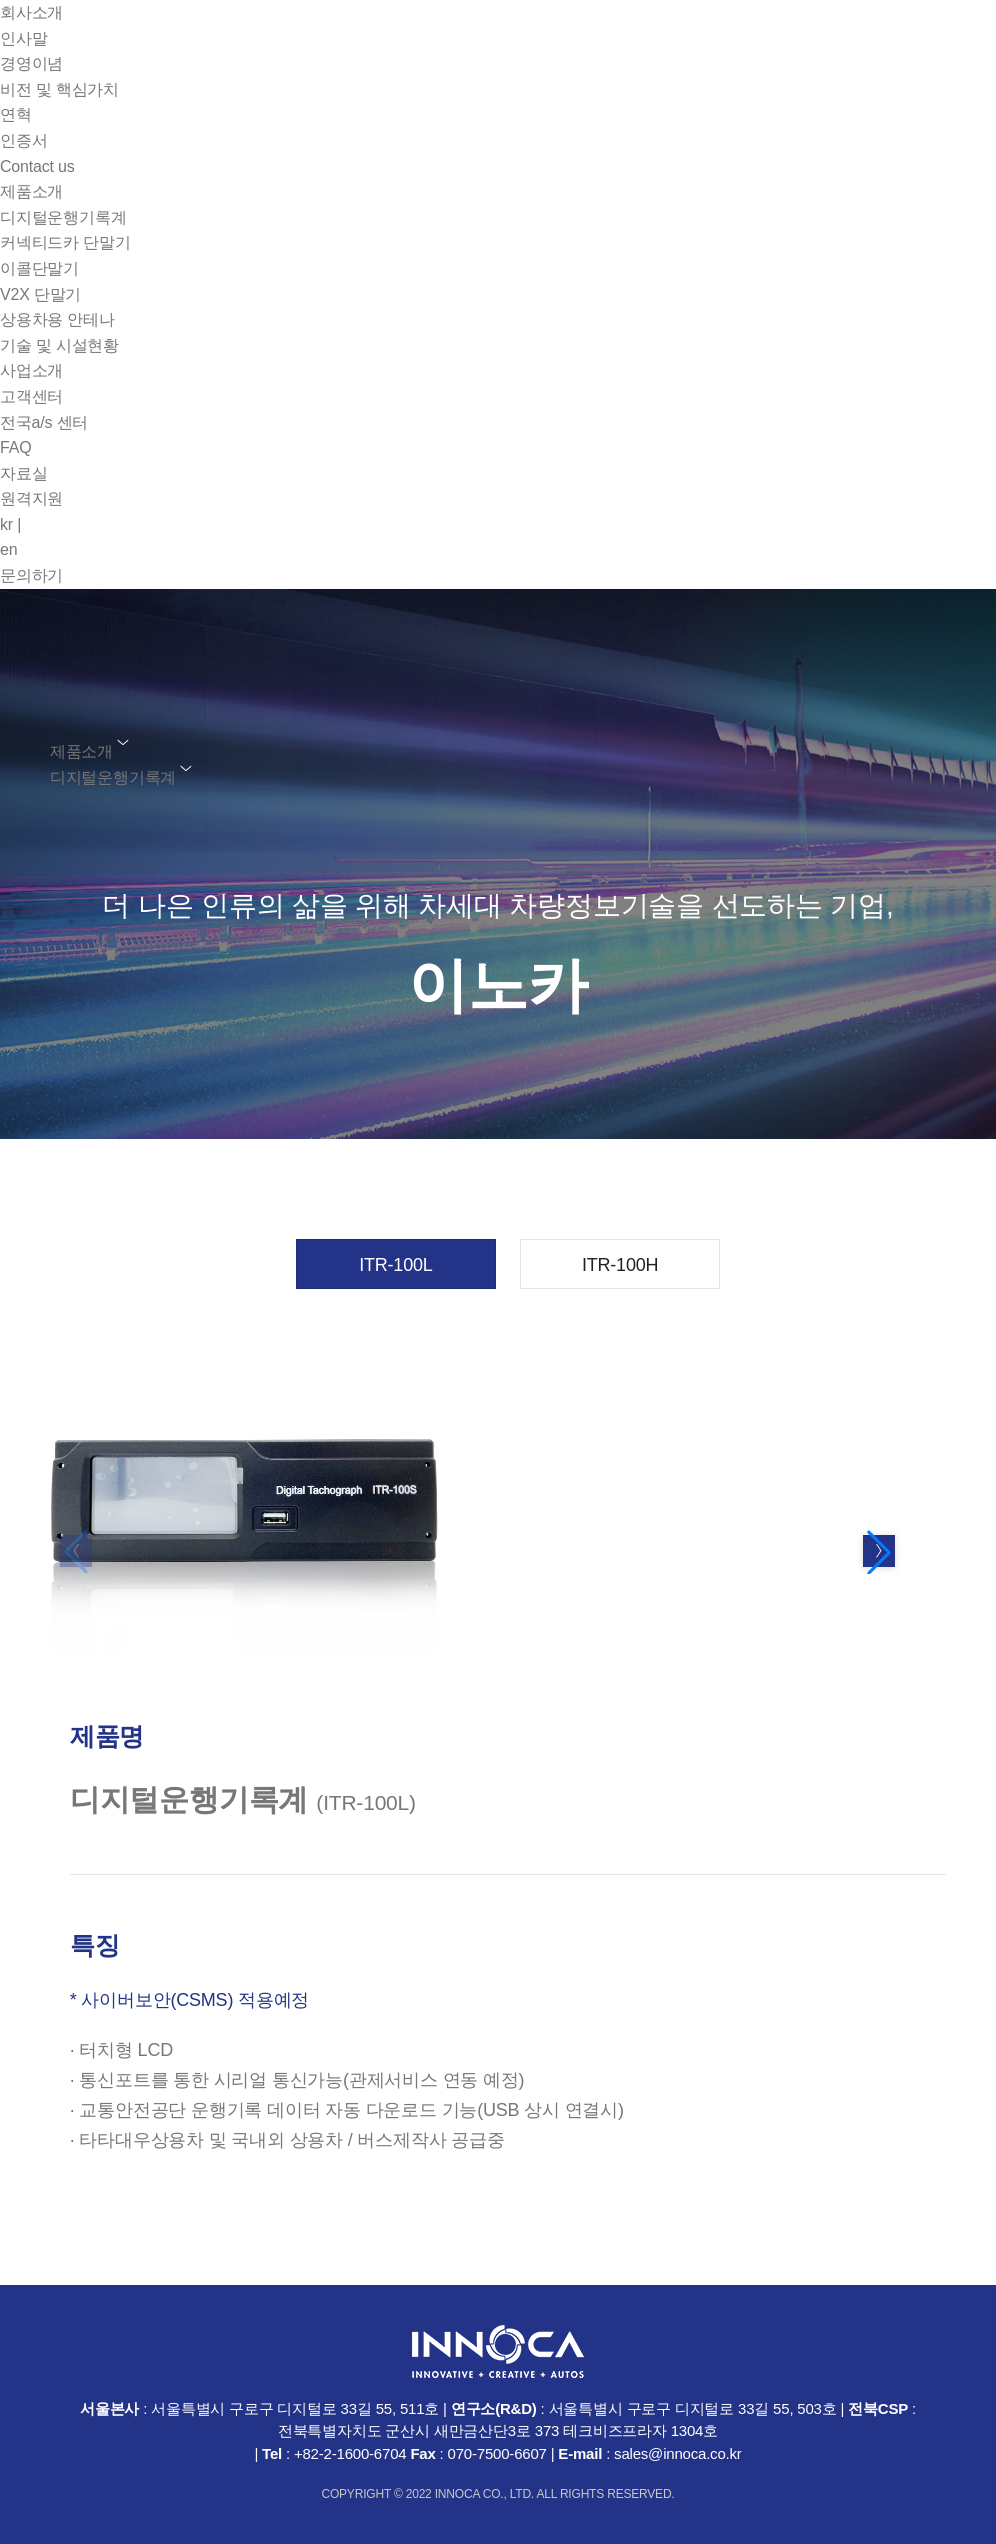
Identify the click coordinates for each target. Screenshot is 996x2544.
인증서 (23, 140)
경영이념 (31, 63)
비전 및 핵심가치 (59, 89)
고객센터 (31, 396)
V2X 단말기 (40, 294)
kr (10, 524)
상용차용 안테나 (57, 319)
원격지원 (31, 498)
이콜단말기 (39, 268)
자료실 (23, 473)
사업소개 (31, 370)
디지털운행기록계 (63, 217)
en (8, 549)
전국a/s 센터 (44, 422)
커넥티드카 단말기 (65, 242)
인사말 (23, 38)
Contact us (37, 166)
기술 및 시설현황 (59, 345)
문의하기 (31, 575)
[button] (879, 1552)
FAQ (15, 447)
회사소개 (31, 12)
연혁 (16, 114)
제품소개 (31, 191)
